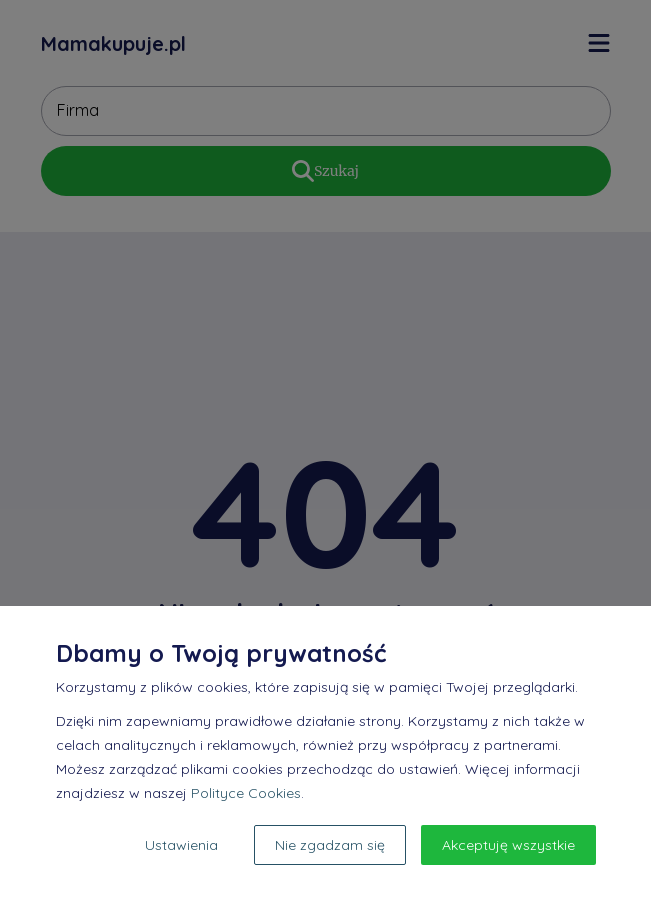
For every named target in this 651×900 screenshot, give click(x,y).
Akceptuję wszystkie (508, 845)
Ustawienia (181, 845)
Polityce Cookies (246, 793)
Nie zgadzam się (330, 845)
